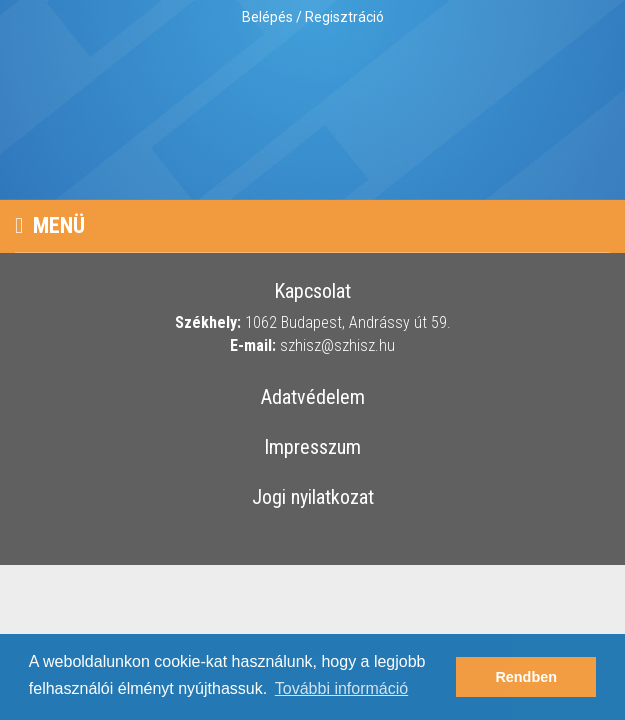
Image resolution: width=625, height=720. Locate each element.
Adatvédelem (313, 398)
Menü (50, 225)
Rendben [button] (526, 677)
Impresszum (312, 448)
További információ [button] (341, 688)
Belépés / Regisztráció (313, 17)
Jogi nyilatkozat (313, 498)
